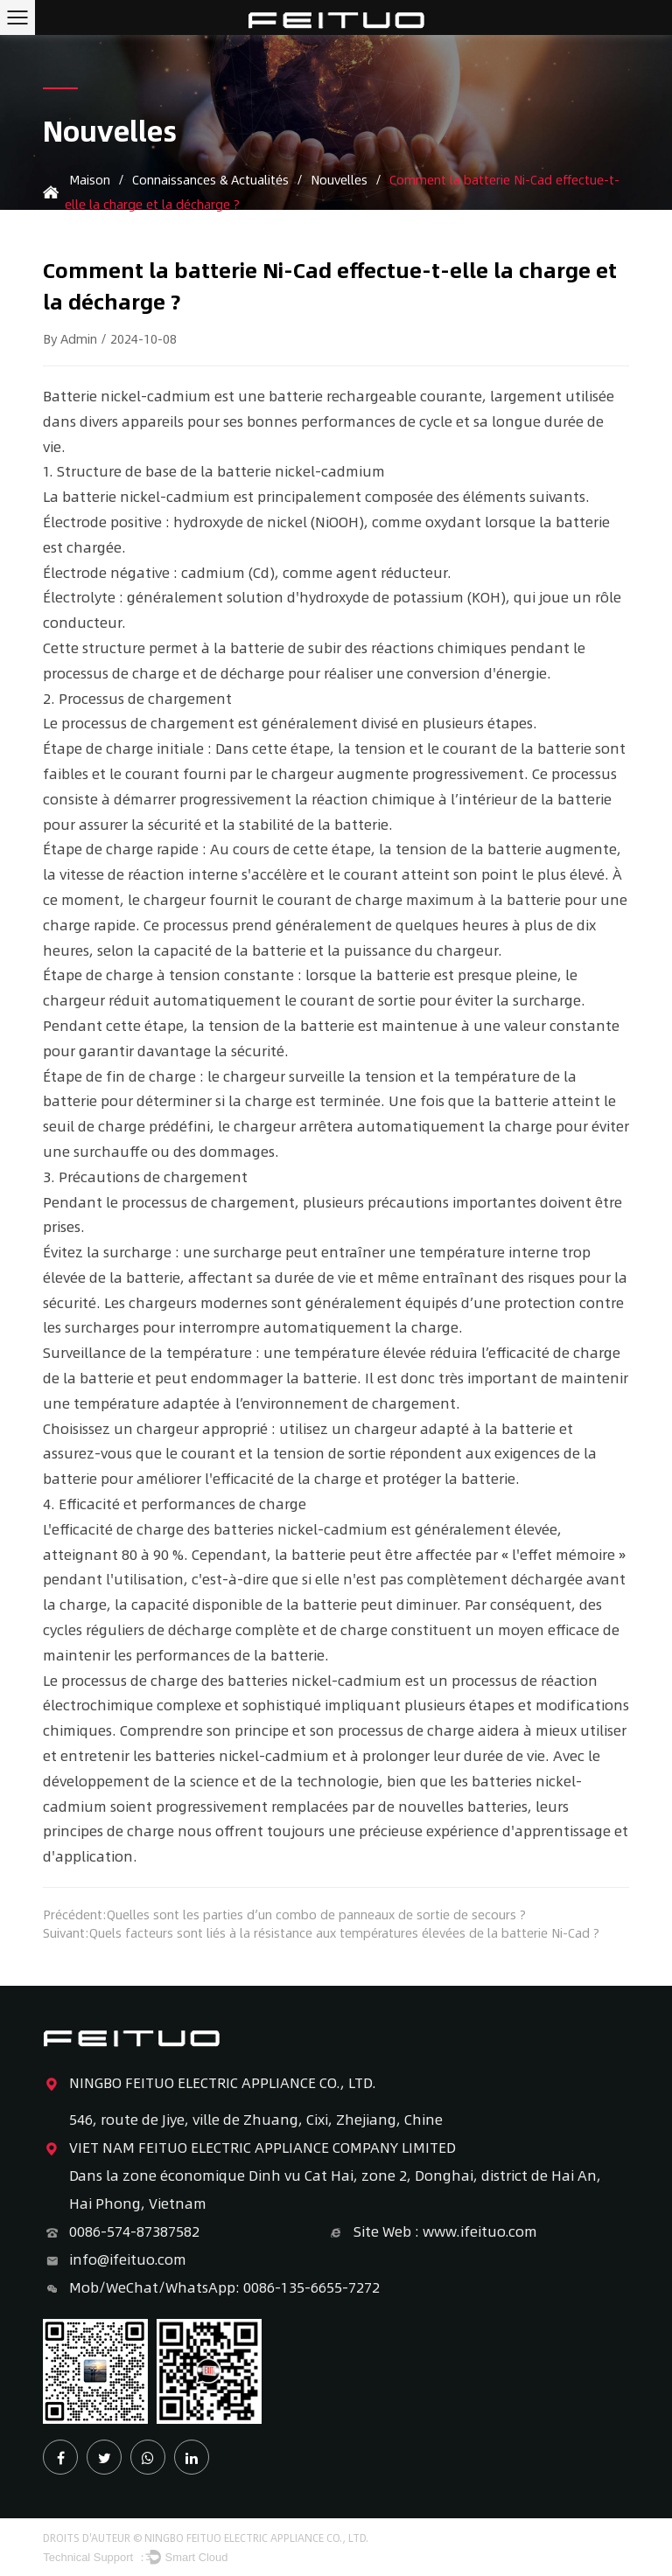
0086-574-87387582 (121, 2231)
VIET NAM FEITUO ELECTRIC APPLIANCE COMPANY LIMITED (249, 2148)
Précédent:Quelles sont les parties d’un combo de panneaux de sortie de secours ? (284, 1914)
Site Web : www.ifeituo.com (432, 2231)
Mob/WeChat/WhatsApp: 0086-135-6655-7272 (211, 2287)
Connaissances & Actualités (210, 179)
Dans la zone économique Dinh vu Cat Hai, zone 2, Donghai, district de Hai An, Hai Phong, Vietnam (335, 2189)
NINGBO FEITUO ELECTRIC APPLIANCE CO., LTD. (209, 2083)
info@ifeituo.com (114, 2259)
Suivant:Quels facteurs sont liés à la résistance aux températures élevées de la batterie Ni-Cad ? (321, 1933)
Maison (89, 179)
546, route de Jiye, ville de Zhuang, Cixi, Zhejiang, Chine (256, 2119)
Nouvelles (339, 179)
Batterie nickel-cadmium (128, 396)
